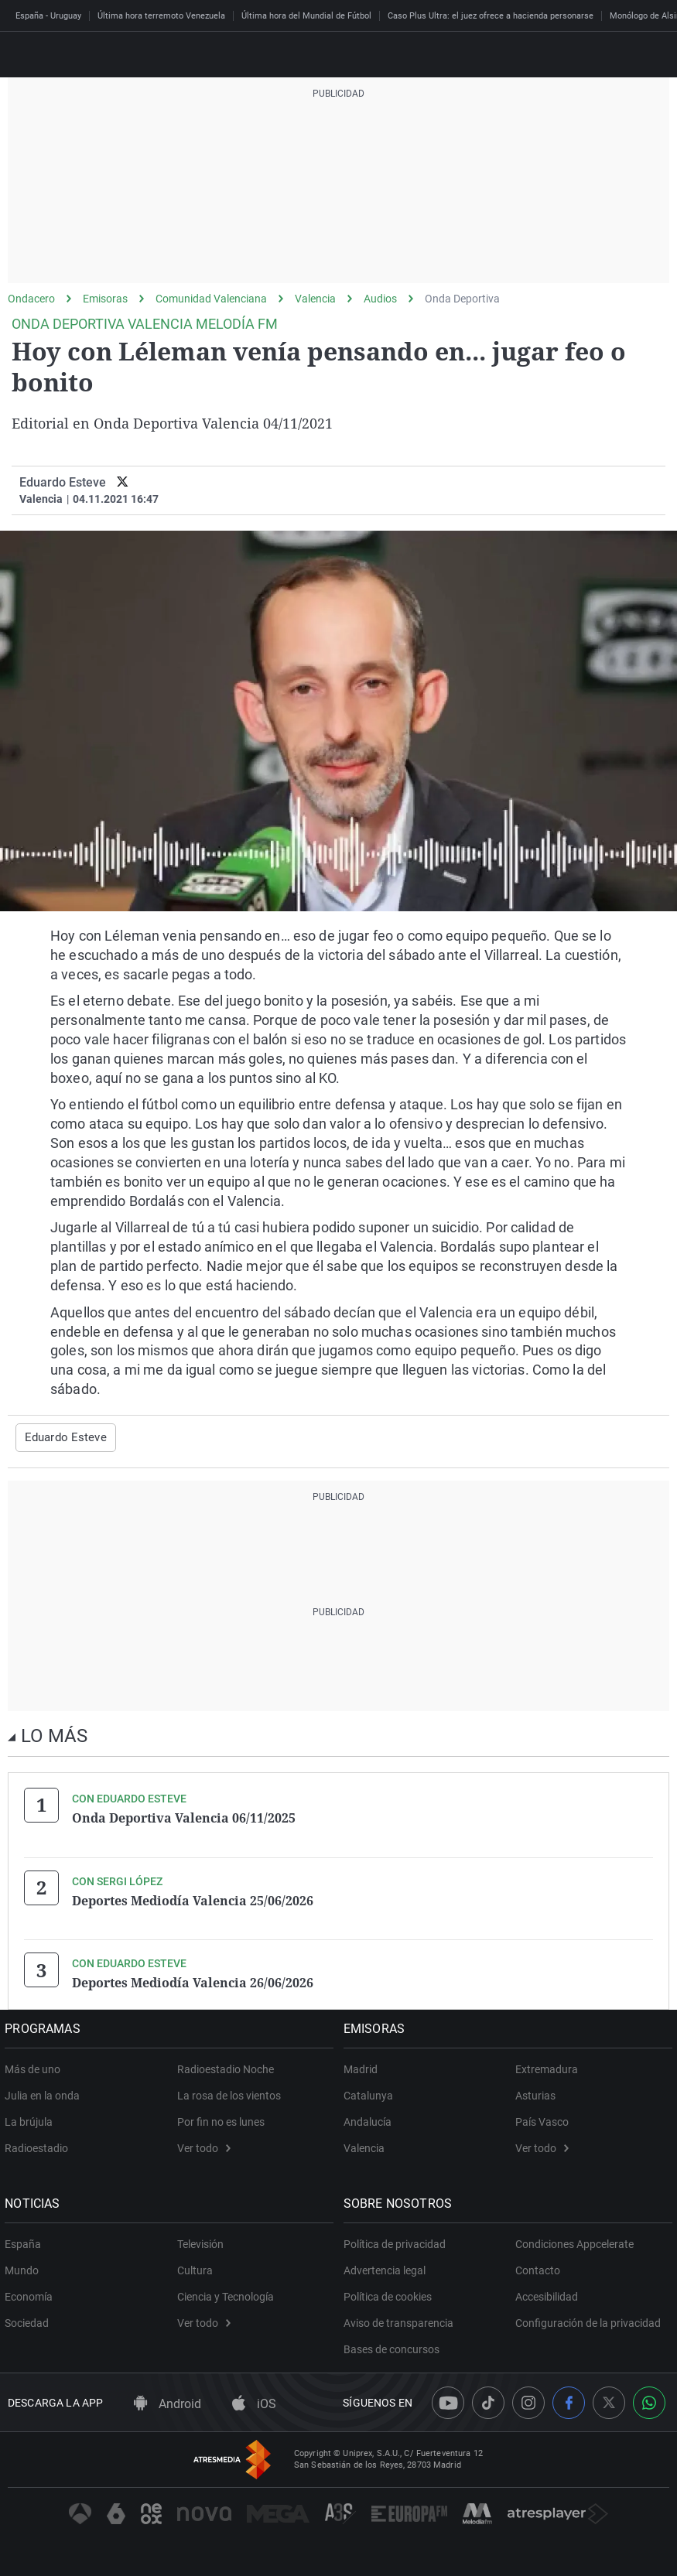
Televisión (200, 2242)
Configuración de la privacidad (588, 2321)
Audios (380, 298)
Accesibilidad (546, 2294)
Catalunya (371, 2093)
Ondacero (31, 298)
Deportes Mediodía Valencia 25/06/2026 (192, 1899)
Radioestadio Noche (225, 2067)
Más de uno (35, 2067)
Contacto (537, 2268)
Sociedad (30, 2321)
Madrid (364, 2067)
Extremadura (546, 2067)
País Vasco (542, 2119)
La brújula (32, 2119)
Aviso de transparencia (401, 2321)
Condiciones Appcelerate (574, 2242)
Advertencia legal (388, 2268)
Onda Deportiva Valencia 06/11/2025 (184, 1817)
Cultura (195, 2268)
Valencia (315, 298)
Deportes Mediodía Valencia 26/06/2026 (192, 1981)
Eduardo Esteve (62, 482)
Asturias (535, 2093)
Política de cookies (391, 2294)
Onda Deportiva (462, 298)
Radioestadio (39, 2146)
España (26, 2242)
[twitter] (122, 482)
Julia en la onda (45, 2093)
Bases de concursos (395, 2347)
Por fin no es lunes (221, 2119)
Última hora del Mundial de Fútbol (306, 16)
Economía (32, 2294)
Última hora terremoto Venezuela (161, 16)
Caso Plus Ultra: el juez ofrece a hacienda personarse (490, 16)
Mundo (25, 2268)
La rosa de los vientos (229, 2093)
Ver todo (204, 2145)
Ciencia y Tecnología (225, 2294)
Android (167, 2400)
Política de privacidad (398, 2242)
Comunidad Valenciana (211, 298)
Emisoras (105, 298)
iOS (254, 2400)
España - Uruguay (48, 16)
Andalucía (371, 2119)
